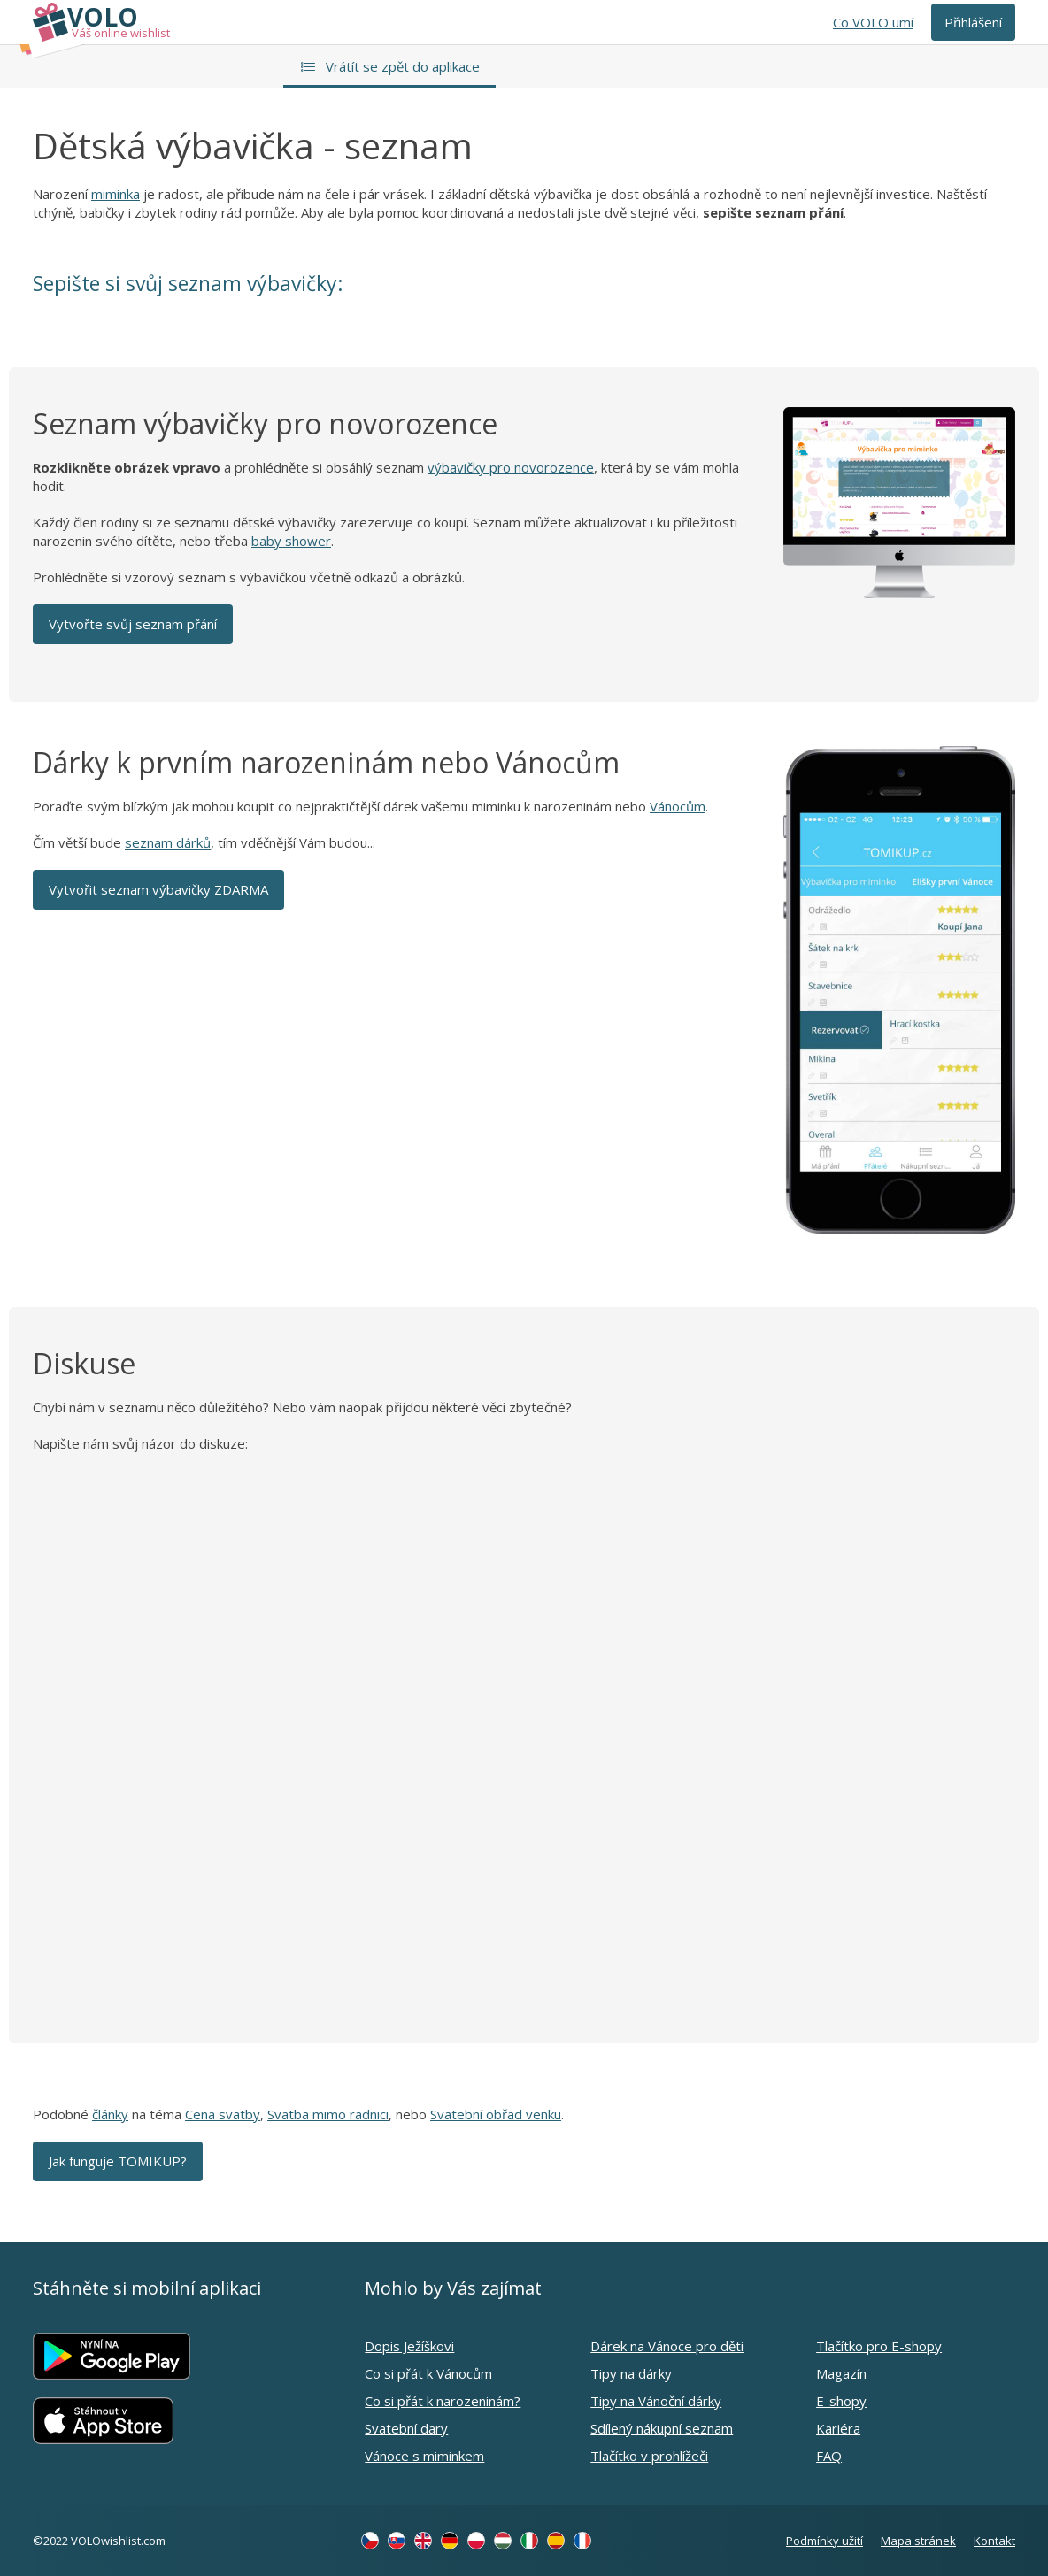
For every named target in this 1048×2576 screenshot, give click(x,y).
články (110, 2114)
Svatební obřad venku (495, 2114)
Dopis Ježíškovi (409, 2346)
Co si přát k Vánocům (428, 2373)
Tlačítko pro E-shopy (879, 2346)
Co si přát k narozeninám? (442, 2401)
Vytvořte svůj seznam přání (133, 624)
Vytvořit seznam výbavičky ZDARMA (158, 889)
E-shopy (841, 2401)
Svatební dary (406, 2428)
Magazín (841, 2373)
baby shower (291, 541)
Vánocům (677, 806)
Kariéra (838, 2428)
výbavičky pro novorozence (511, 467)
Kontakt (994, 2541)
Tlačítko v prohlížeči (649, 2456)
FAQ (829, 2456)
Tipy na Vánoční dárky (655, 2401)
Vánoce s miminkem (424, 2456)
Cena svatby (222, 2114)
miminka (115, 194)
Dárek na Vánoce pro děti (667, 2346)
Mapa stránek (918, 2541)
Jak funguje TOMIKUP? (118, 2161)
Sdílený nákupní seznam (661, 2428)
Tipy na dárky (631, 2373)
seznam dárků (168, 842)
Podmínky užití (824, 2541)
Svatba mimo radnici (328, 2114)
